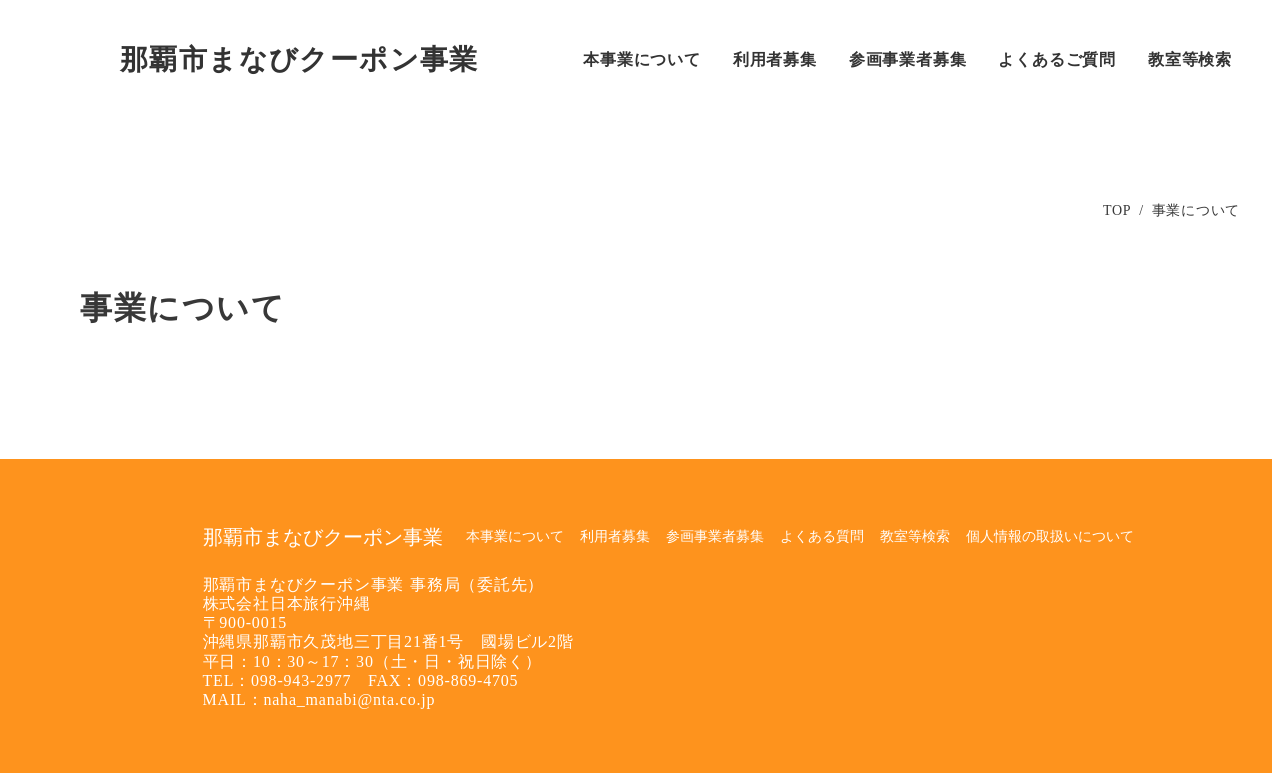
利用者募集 (615, 536)
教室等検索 (915, 536)
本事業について (515, 536)
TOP (1117, 210)
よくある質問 (822, 536)
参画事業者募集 (715, 536)
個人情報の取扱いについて (1050, 536)
